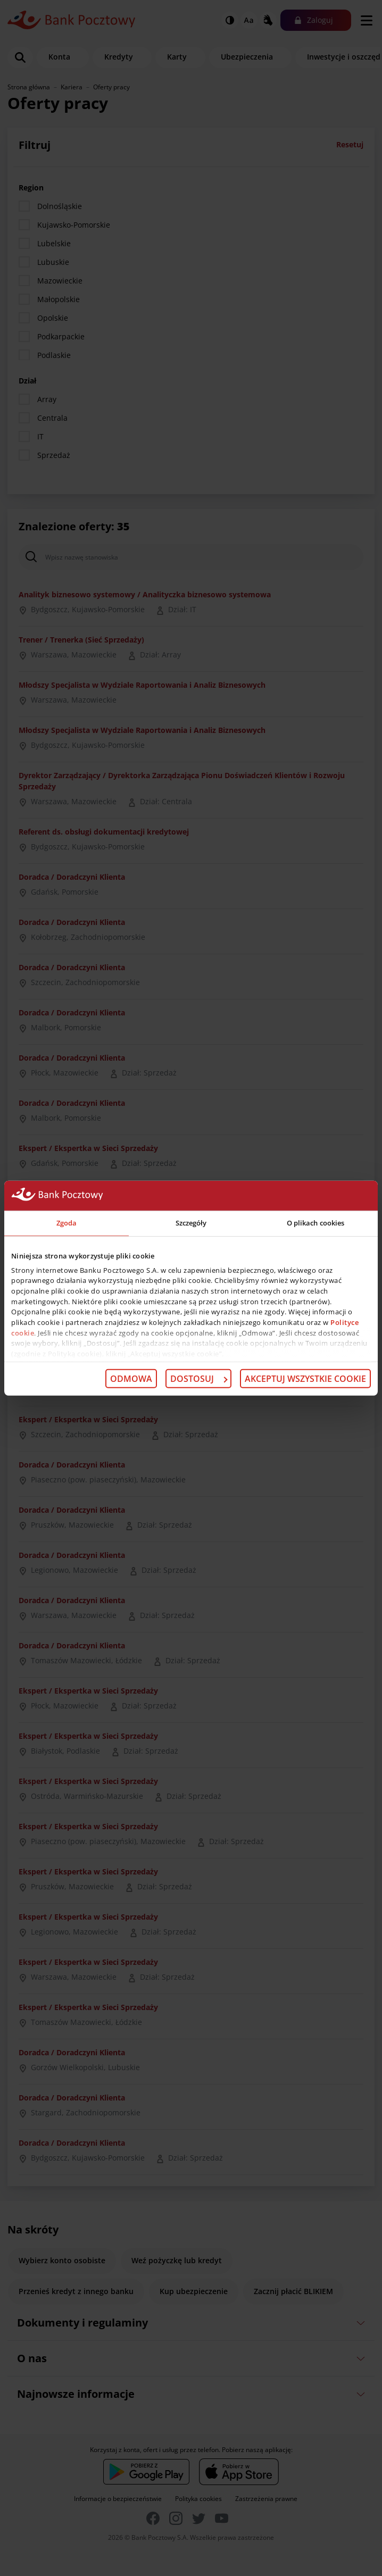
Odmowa (131, 1379)
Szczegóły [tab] (191, 1223)
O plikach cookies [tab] (316, 1223)
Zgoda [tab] (66, 1223)
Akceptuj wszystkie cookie (305, 1379)
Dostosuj (199, 1379)
